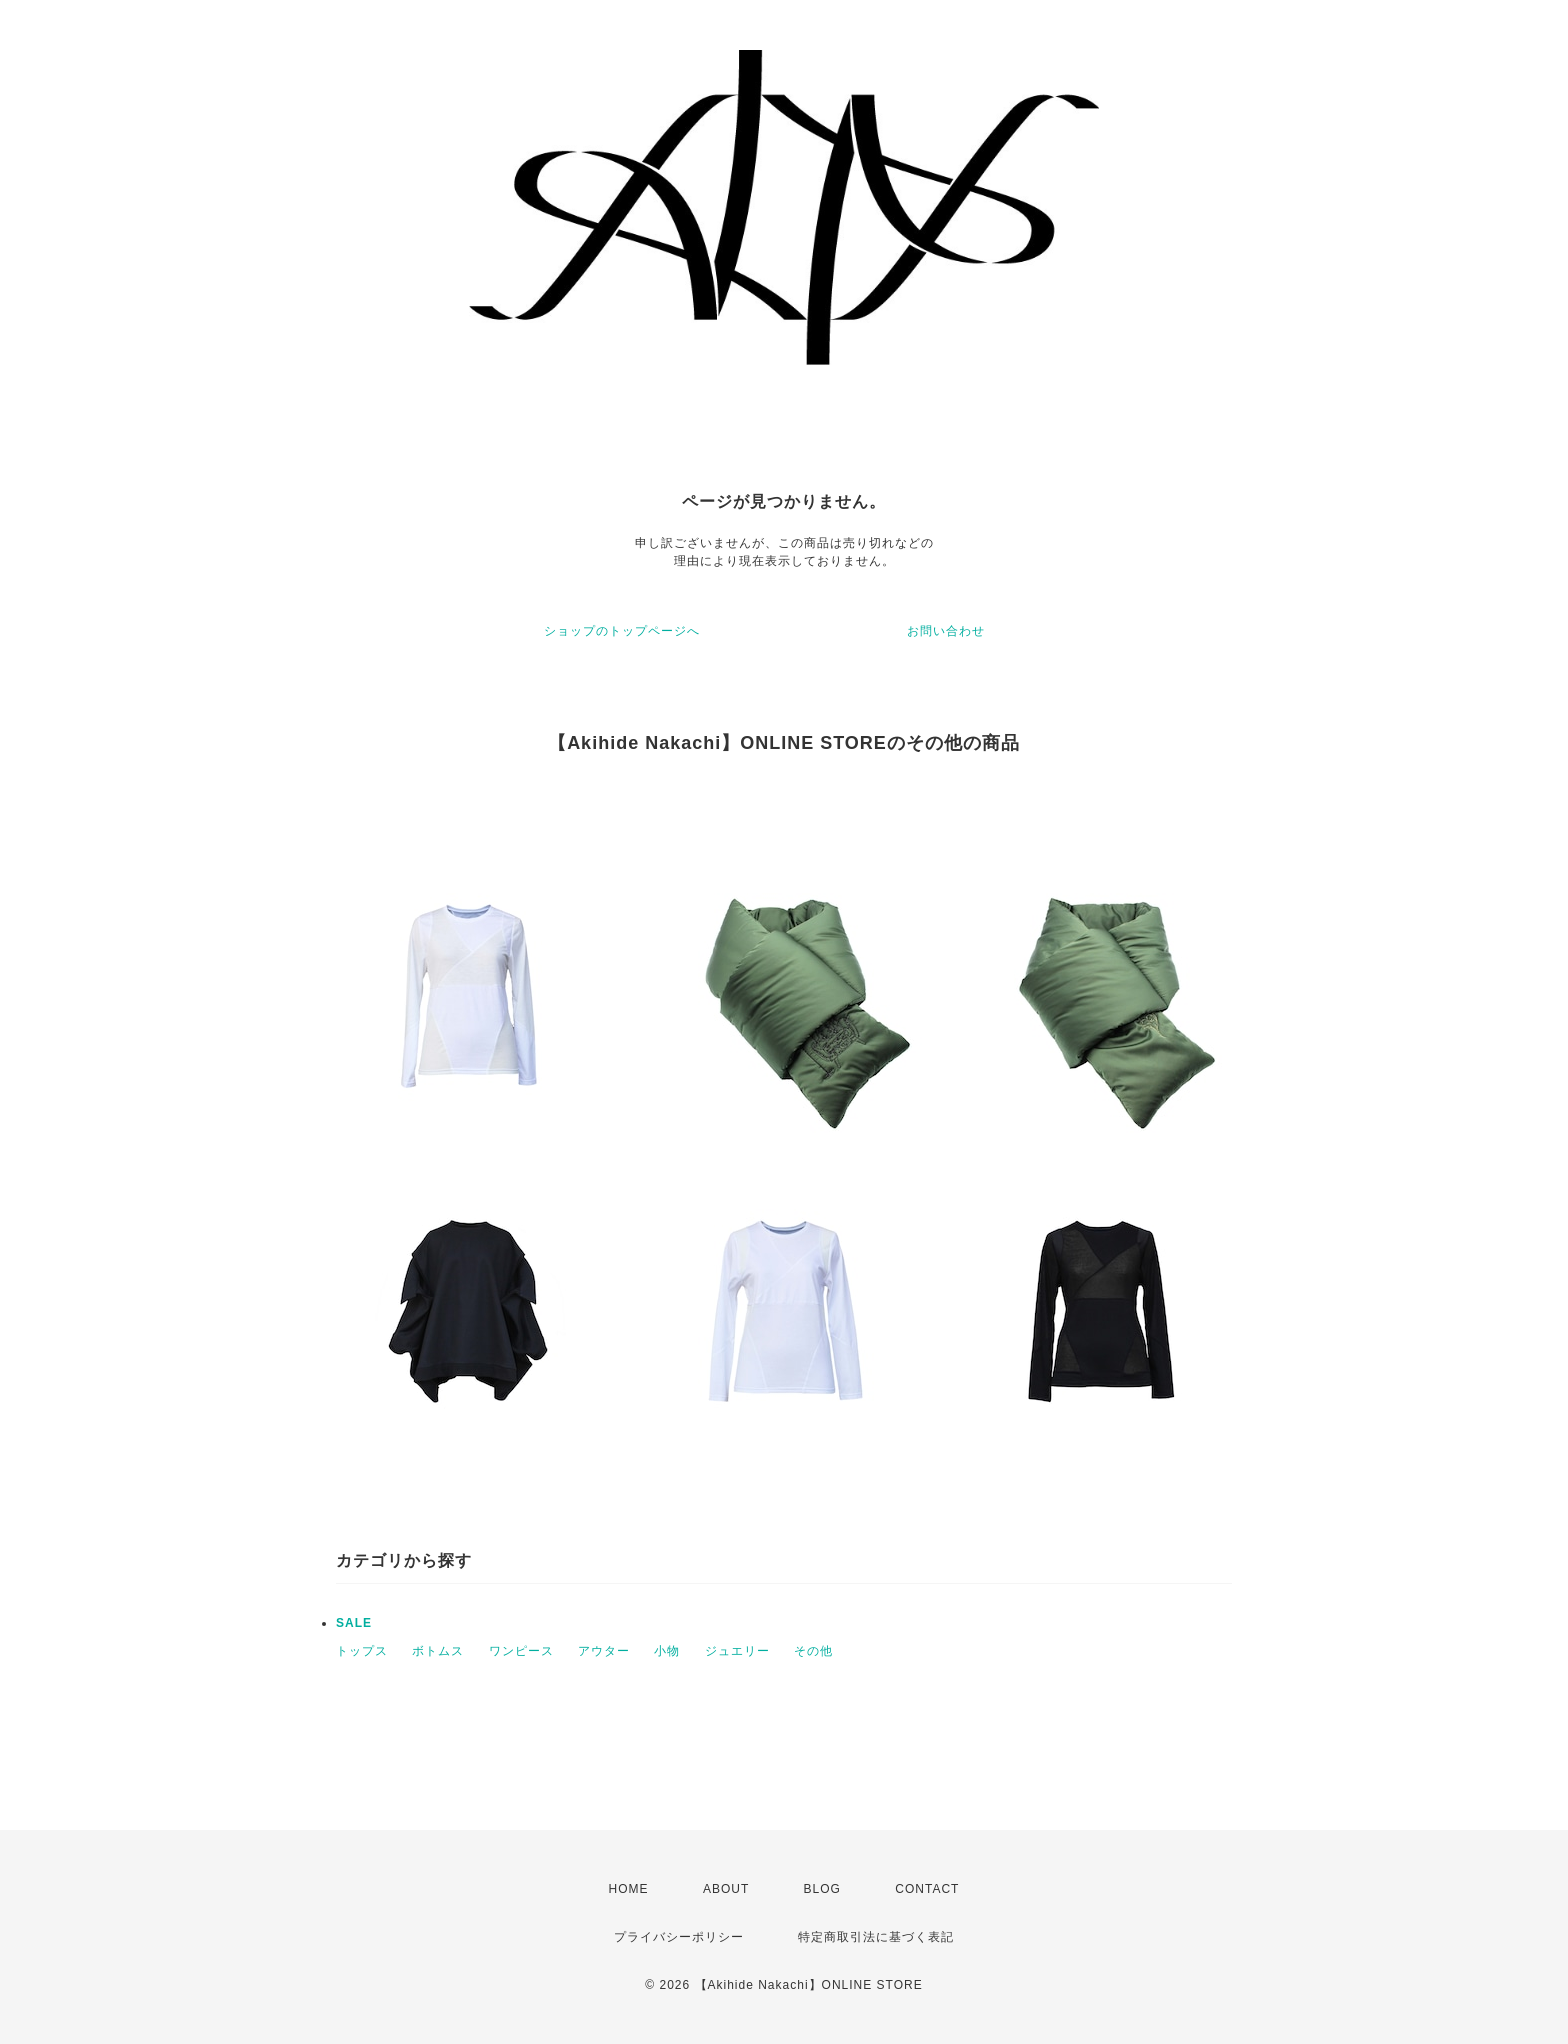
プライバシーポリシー (679, 1937)
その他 (813, 1651)
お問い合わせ (946, 631)
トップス (362, 1651)
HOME (629, 1889)
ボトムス (438, 1651)
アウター (604, 1651)
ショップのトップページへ (622, 631)
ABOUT (726, 1889)
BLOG (822, 1889)
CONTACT (927, 1889)
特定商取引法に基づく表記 (876, 1937)
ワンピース (521, 1651)
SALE (354, 1623)
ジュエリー (737, 1651)
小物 (667, 1651)
